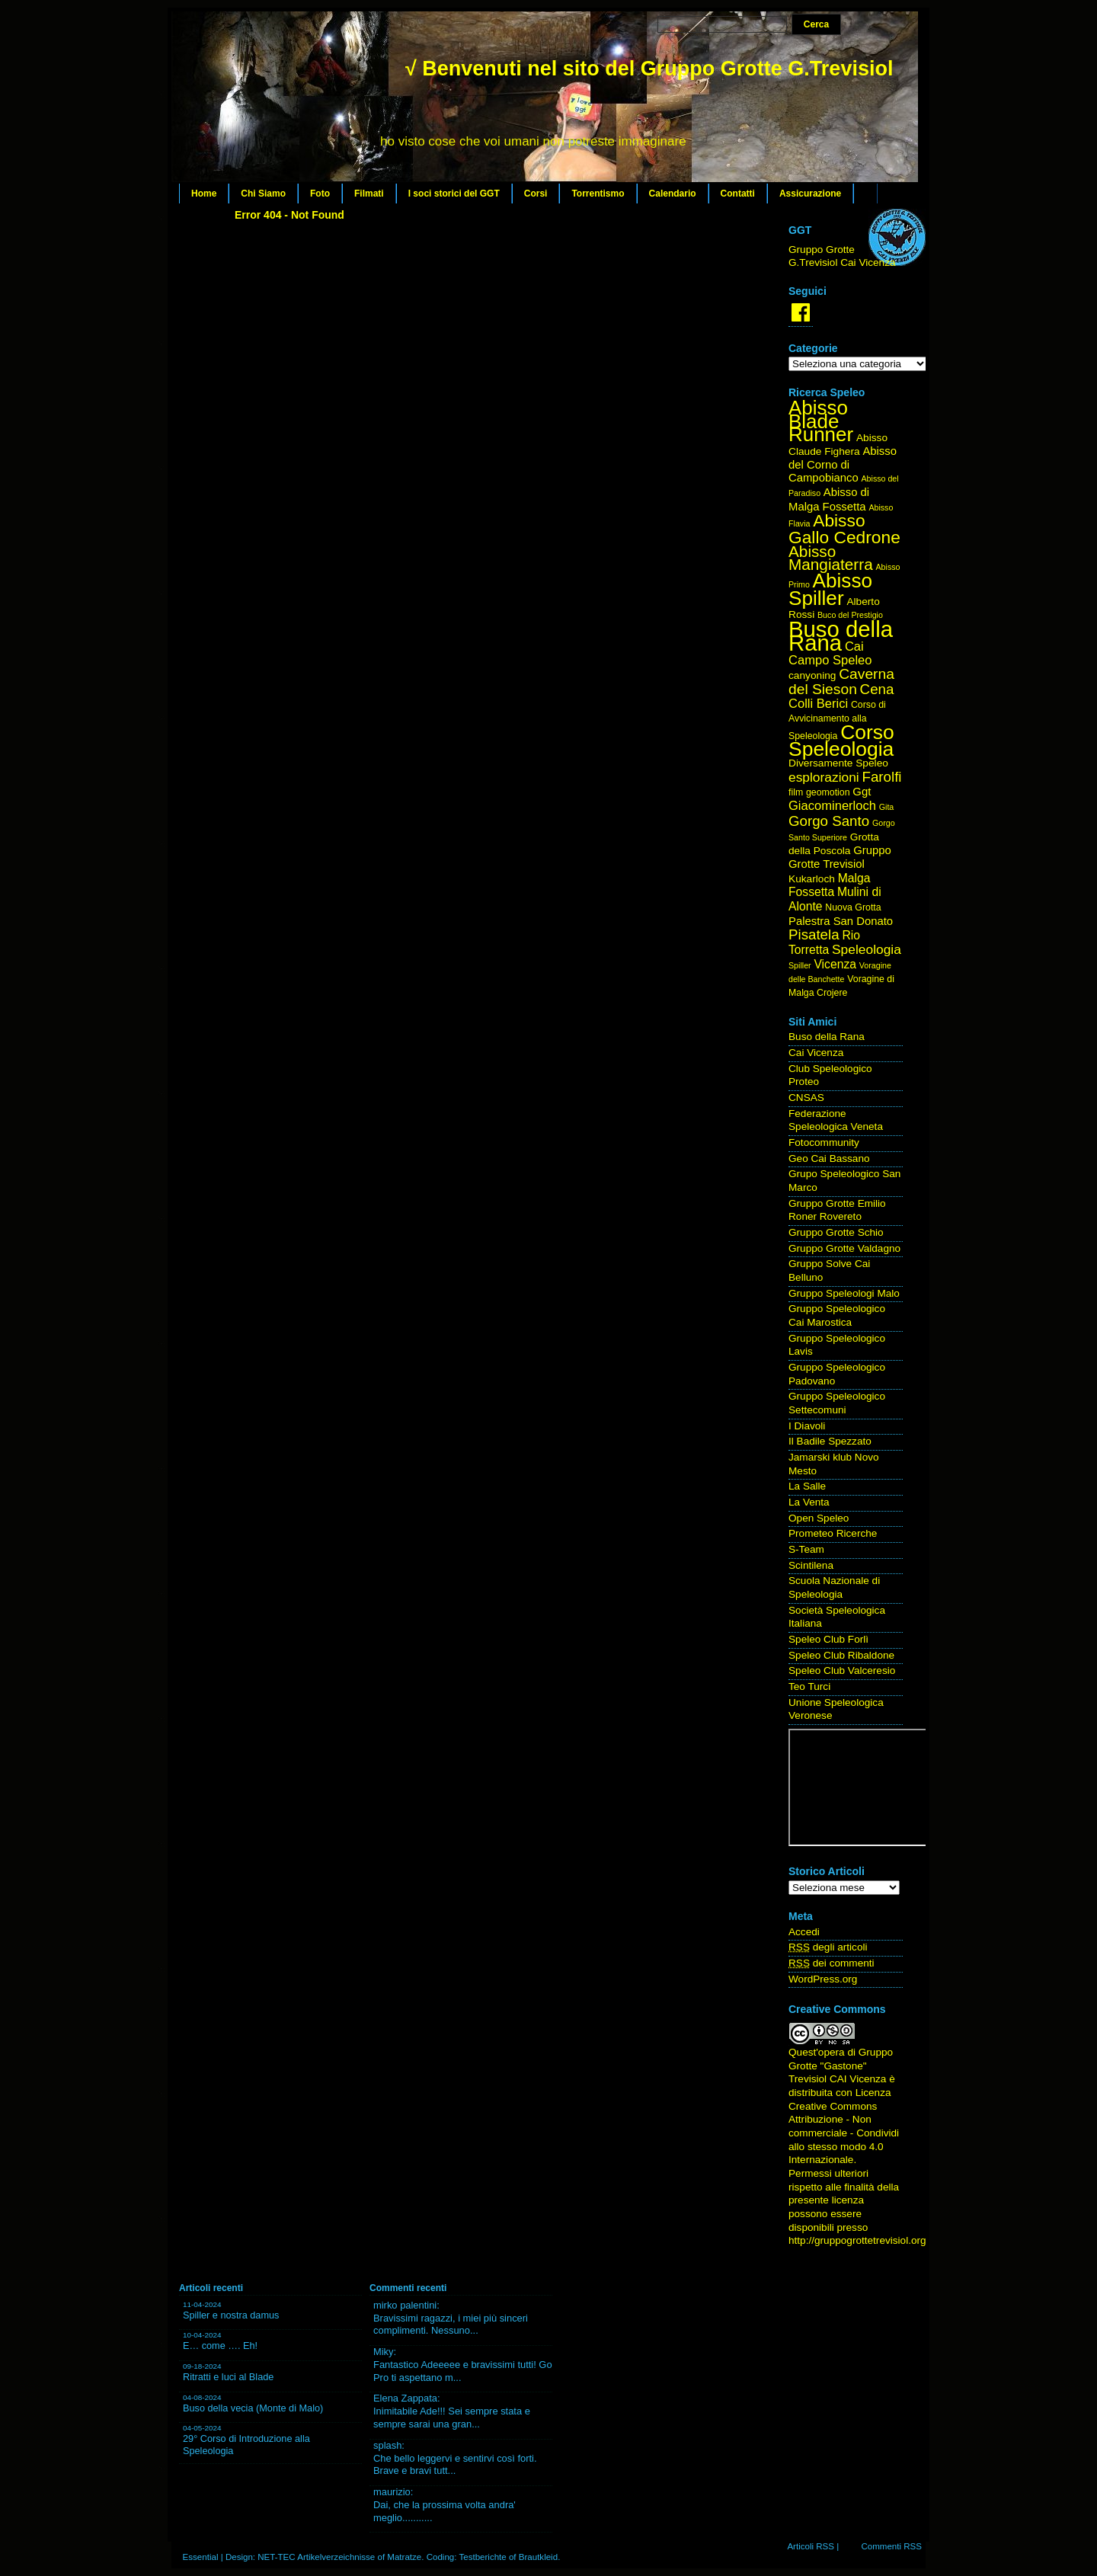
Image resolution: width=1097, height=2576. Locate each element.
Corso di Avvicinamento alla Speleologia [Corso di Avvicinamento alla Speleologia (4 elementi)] (837, 720)
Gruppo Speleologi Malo (844, 1293)
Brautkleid (538, 2557)
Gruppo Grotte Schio (836, 1232)
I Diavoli (806, 1426)
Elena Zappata (405, 2398)
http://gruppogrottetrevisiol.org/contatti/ (876, 2240)
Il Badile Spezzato (830, 1441)
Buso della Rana (826, 1036)
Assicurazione (810, 193)
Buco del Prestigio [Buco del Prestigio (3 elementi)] (850, 614)
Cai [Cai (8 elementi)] (854, 646)
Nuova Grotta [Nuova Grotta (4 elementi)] (853, 907)
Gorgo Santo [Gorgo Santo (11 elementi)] (828, 821)
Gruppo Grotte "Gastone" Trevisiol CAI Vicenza (840, 2065)
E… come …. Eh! (220, 2345)
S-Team (806, 1549)
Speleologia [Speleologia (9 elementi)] (866, 949)
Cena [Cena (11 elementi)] (877, 689)
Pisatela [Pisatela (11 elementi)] (814, 934)
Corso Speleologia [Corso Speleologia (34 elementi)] (841, 741)
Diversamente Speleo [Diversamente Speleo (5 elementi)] (838, 763)
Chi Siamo (263, 193)
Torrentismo (597, 193)
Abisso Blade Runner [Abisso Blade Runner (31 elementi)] (820, 421)
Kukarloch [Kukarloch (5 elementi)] (811, 879)
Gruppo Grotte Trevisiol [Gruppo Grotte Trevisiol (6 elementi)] (839, 857)
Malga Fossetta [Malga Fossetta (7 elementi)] (829, 885)
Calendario (672, 193)
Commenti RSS (891, 2546)
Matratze (404, 2557)
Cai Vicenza (815, 1052)
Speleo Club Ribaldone (841, 1655)
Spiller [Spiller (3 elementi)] (799, 965)
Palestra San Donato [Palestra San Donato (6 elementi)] (840, 921)
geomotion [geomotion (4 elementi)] (828, 792)
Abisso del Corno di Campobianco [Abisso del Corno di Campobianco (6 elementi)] (842, 464)
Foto (320, 193)
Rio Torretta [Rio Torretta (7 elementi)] (824, 942)
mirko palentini (405, 2305)
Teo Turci (809, 1686)
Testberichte (482, 2557)
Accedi (804, 1932)
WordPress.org (822, 1979)
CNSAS (806, 1097)
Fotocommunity (823, 1142)
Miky (383, 2351)
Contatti (738, 193)
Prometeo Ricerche (832, 1533)
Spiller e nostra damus (231, 2315)
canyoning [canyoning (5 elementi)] (812, 675)
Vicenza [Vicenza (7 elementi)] (835, 964)
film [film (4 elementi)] (795, 792)
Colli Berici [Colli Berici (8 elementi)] (818, 703)
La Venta (809, 1502)
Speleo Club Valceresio (841, 1670)
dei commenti (831, 1963)
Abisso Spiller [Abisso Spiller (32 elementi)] (830, 589)
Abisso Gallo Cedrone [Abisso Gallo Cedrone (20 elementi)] (844, 528)
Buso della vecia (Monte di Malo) (253, 2408)
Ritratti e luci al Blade (228, 2376)
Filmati (369, 193)
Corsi (536, 193)
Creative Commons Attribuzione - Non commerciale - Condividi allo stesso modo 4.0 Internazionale (843, 2133)
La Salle (807, 1486)
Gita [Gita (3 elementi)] (886, 806)
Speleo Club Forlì (828, 1639)
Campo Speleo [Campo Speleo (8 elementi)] (830, 660)
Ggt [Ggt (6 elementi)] (861, 792)
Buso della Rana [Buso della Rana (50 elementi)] (840, 635)
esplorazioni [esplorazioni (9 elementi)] (823, 777)
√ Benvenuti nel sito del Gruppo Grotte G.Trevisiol (649, 68)
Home (203, 193)
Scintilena (810, 1565)
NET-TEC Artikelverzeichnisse (316, 2557)
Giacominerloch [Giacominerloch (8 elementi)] (832, 805)
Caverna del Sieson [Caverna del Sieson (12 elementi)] (841, 681)
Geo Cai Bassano (829, 1158)
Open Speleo (818, 1518)
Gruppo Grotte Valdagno (844, 1248)
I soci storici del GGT (454, 193)
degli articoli (828, 1947)
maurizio (392, 2492)
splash (387, 2445)
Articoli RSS (810, 2546)
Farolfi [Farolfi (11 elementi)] (882, 777)
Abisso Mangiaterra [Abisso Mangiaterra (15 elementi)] (830, 558)
